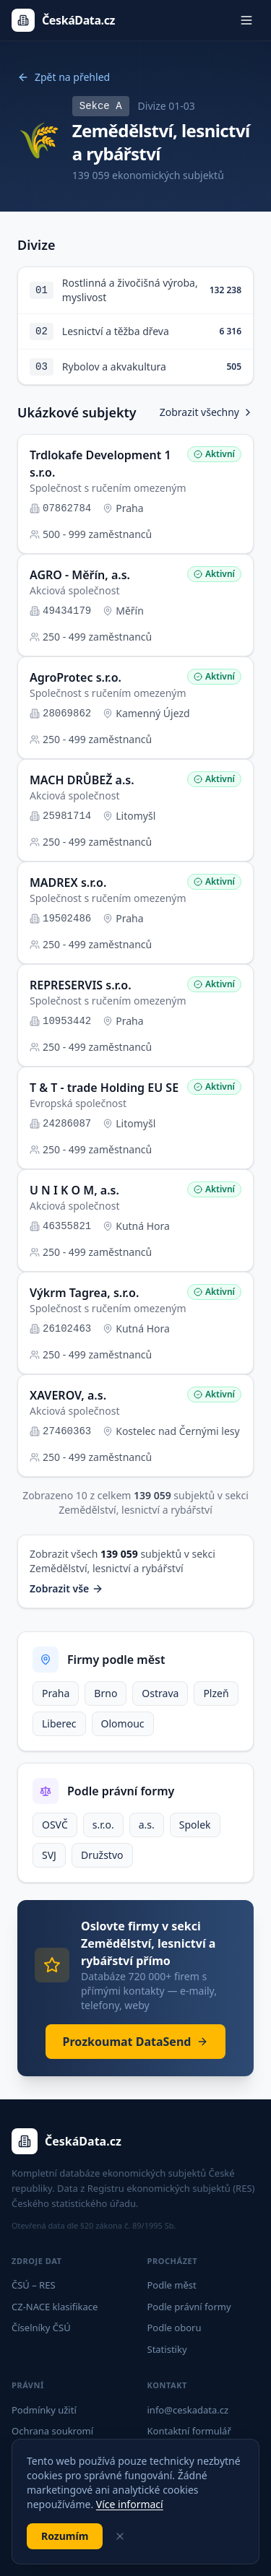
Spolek (195, 1824)
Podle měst (172, 2284)
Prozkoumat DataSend (136, 2042)
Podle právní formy (189, 2306)
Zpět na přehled (63, 77)
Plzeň (215, 1693)
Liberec (59, 1723)
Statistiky (167, 2349)
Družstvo (102, 1855)
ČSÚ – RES (34, 2284)
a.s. (147, 1824)
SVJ (49, 1855)
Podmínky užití (44, 2409)
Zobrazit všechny (207, 412)
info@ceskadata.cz (188, 2409)
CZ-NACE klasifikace (55, 2306)
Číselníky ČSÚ (41, 2327)
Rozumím (64, 2536)
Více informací (129, 2504)
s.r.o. (103, 1824)
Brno (105, 1693)
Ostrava (160, 1693)
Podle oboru (174, 2327)
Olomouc (123, 1723)
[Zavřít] (120, 2536)
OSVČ (55, 1824)
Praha (55, 1693)
